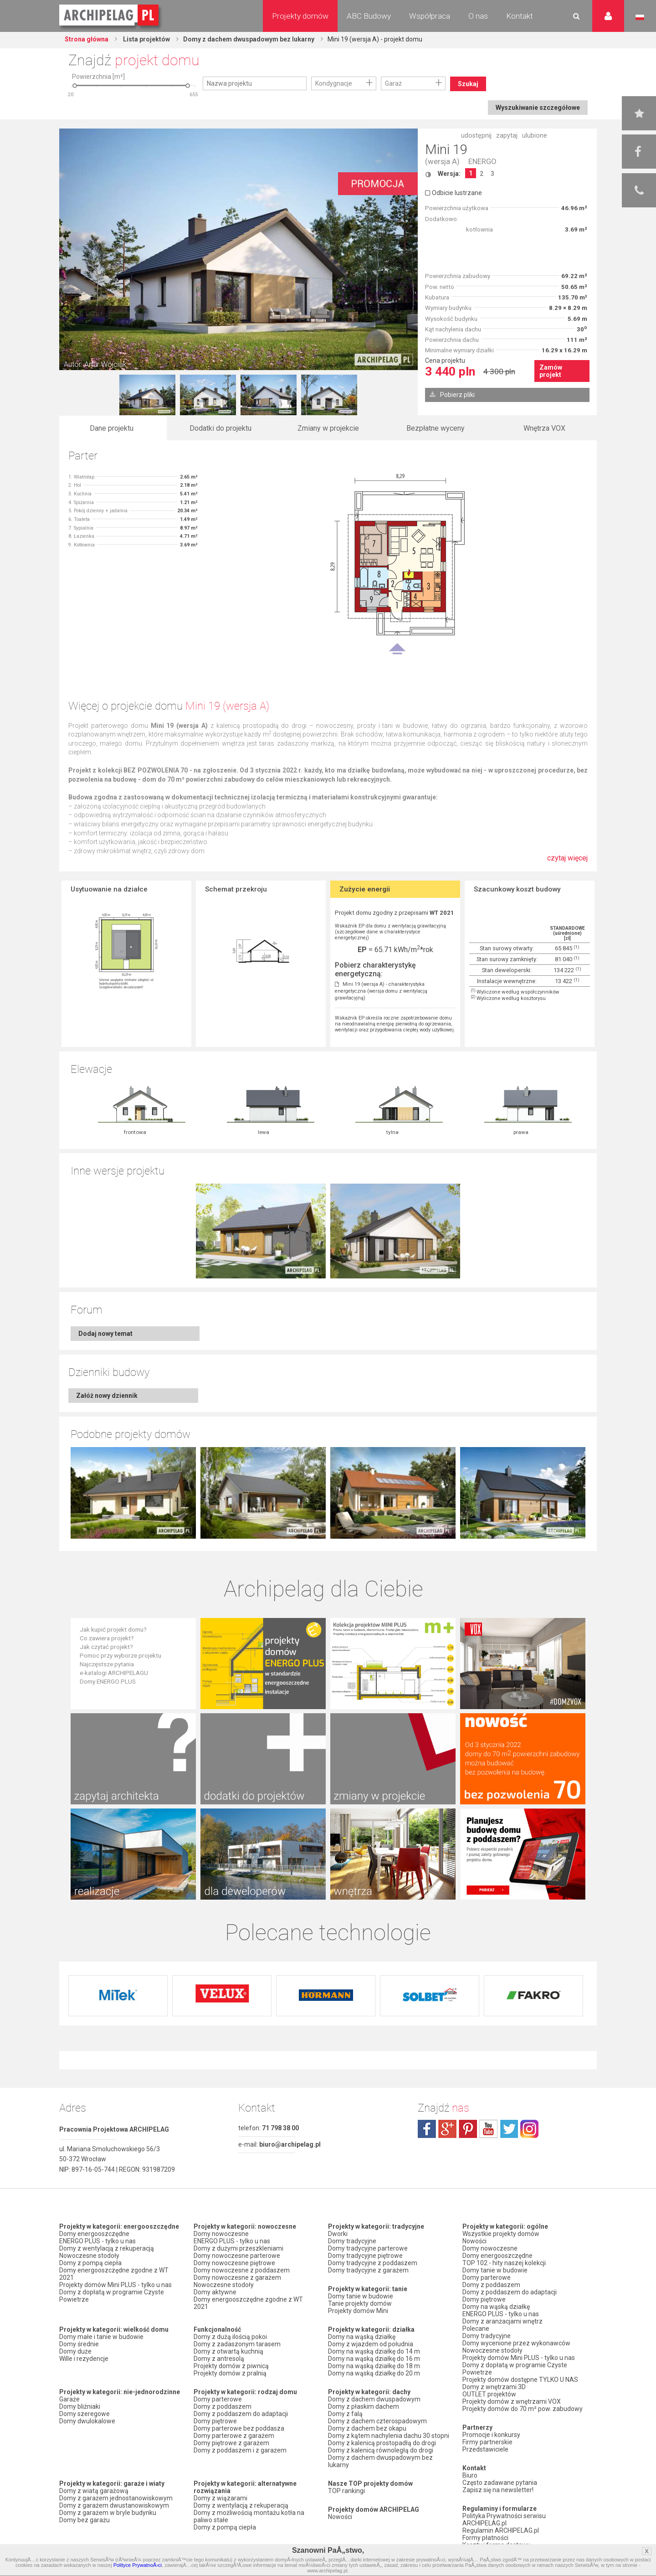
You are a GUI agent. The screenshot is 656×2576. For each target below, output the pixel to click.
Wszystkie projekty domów (500, 2233)
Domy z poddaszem (222, 2406)
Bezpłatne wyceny (435, 428)
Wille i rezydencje (83, 2358)
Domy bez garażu (84, 2520)
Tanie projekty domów (360, 2303)
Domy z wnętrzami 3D (494, 2387)
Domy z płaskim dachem (363, 2406)
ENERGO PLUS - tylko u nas (97, 2241)
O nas (478, 16)
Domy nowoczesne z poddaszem (242, 2270)
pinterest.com (468, 2129)
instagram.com (529, 2129)
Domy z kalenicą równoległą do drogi (380, 2450)
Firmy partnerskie (487, 2442)
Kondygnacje (333, 83)
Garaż (393, 83)
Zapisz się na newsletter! (497, 2490)
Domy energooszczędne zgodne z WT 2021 (114, 2274)
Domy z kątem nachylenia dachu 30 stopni (388, 2435)
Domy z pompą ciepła (90, 2263)
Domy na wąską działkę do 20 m (374, 2373)
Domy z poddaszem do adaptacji (241, 2413)
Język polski (640, 17)
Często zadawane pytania (499, 2482)
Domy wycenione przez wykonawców (516, 2343)
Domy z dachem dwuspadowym (374, 2399)
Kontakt (519, 16)
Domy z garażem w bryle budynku (107, 2512)
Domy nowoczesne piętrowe (234, 2263)
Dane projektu (111, 428)
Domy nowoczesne (221, 2233)
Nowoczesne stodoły (89, 2255)
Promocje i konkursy (491, 2434)
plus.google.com (447, 2129)
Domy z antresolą (219, 2358)
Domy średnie (79, 2344)
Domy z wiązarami (220, 2498)
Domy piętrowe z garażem (231, 2443)
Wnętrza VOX (544, 428)
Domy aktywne (215, 2292)
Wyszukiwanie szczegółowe (538, 107)
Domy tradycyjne (352, 2241)
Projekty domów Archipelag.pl (110, 15)
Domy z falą (345, 2413)
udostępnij (476, 135)
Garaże (69, 2399)
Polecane (475, 2328)
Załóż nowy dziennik (107, 1395)
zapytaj (507, 135)
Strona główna (86, 39)
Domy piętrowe (215, 2421)
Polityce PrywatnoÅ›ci (137, 2565)
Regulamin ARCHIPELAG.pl (500, 2530)
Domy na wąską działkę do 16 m (374, 2358)
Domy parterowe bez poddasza (239, 2428)
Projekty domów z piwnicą (231, 2366)
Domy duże (75, 2351)
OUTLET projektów (489, 2394)
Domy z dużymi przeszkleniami (238, 2248)
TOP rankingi (346, 2490)
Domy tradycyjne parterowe (368, 2248)
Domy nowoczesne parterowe (237, 2255)
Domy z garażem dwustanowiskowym (114, 2505)
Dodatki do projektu (220, 428)
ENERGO (482, 161)
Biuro (469, 2475)
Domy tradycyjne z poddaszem (372, 2263)
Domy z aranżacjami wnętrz (502, 2321)
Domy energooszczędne (94, 2233)
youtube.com (488, 2129)
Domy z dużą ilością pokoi (230, 2336)
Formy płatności (485, 2537)
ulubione (534, 135)
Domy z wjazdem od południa (370, 2344)
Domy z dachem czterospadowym (377, 2421)
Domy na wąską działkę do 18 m (374, 2366)
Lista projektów (146, 39)
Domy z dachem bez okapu (367, 2428)
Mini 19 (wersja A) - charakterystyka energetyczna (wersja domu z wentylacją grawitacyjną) (381, 991)
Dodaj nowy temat (105, 1333)
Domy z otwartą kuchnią (228, 2351)
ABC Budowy (369, 16)
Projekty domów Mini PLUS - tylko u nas (115, 2284)
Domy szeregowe (84, 2413)
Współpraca (429, 16)
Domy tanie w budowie (360, 2296)
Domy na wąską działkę (361, 2336)
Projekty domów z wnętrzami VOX (511, 2401)
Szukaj (468, 84)
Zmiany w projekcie (328, 428)
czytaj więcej (567, 862)
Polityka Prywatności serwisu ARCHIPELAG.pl (504, 2519)
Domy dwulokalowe (87, 2421)
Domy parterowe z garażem (234, 2435)
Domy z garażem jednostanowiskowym (116, 2498)
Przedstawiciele (485, 2449)
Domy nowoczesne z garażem (237, 2277)
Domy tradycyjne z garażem (368, 2270)
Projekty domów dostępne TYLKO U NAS (520, 2379)
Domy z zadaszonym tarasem (237, 2344)
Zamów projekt (550, 371)
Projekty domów (300, 16)
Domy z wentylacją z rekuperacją (106, 2248)
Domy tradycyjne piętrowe (365, 2255)
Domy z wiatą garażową (93, 2490)
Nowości (340, 2516)
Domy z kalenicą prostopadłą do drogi (382, 2443)
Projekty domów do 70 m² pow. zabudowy (522, 2408)
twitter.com (509, 2129)
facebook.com (427, 2129)
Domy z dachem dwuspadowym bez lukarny (248, 39)
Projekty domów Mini (358, 2310)
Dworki (338, 2233)
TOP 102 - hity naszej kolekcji (504, 2263)
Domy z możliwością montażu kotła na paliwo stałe (249, 2516)
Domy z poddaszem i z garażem (240, 2450)
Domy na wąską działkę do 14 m (374, 2351)
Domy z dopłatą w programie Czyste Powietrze (111, 2295)
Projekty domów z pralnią (230, 2373)
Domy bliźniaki (79, 2406)
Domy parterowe (218, 2399)
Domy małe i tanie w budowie (101, 2336)
